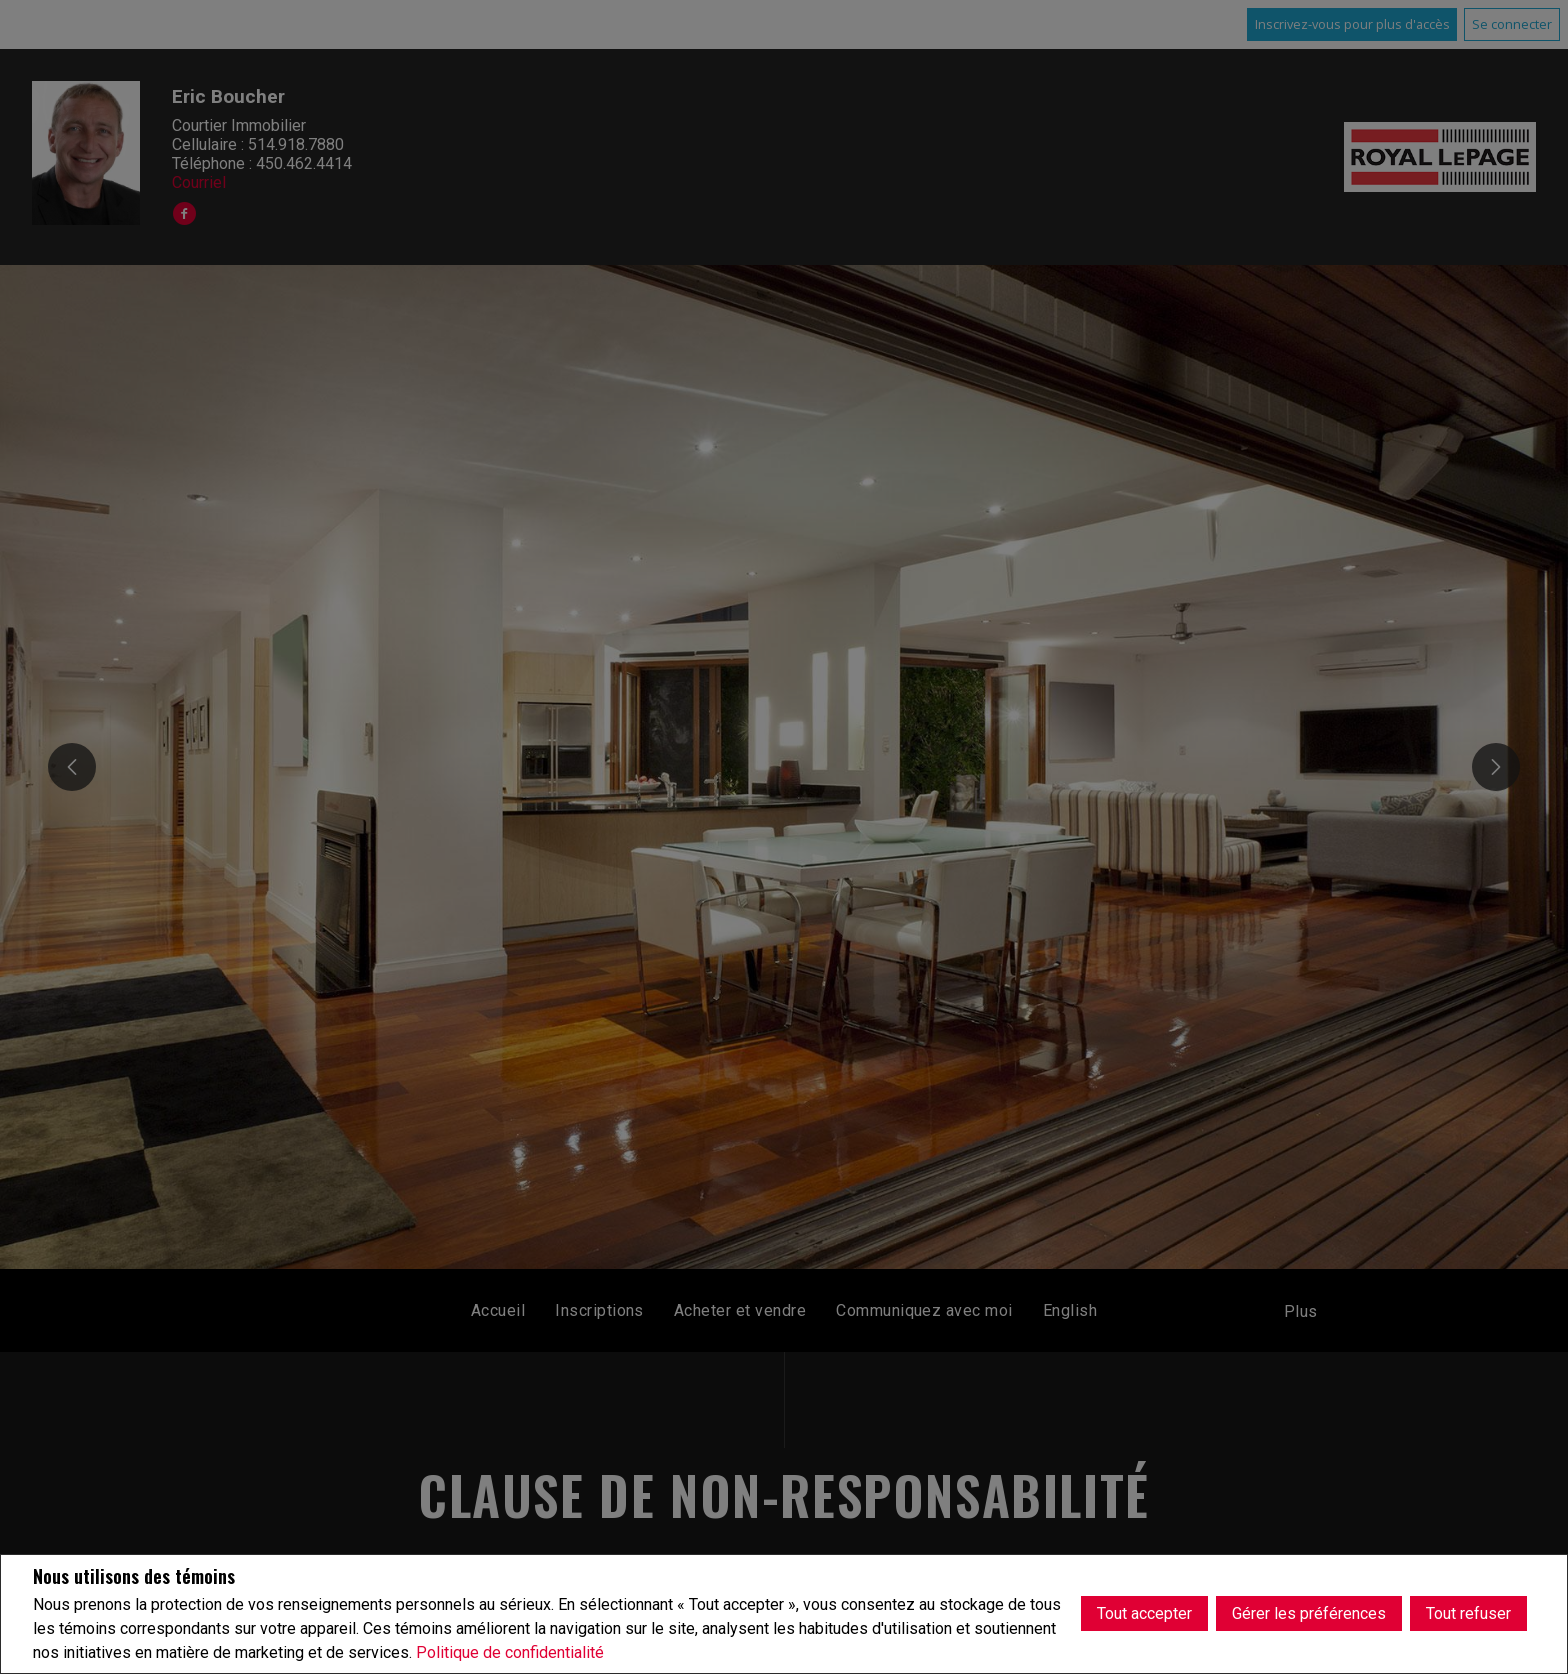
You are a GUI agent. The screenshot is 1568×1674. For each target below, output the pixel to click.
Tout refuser (1468, 1613)
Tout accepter (1144, 1613)
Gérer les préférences (1309, 1613)
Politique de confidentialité (510, 1652)
